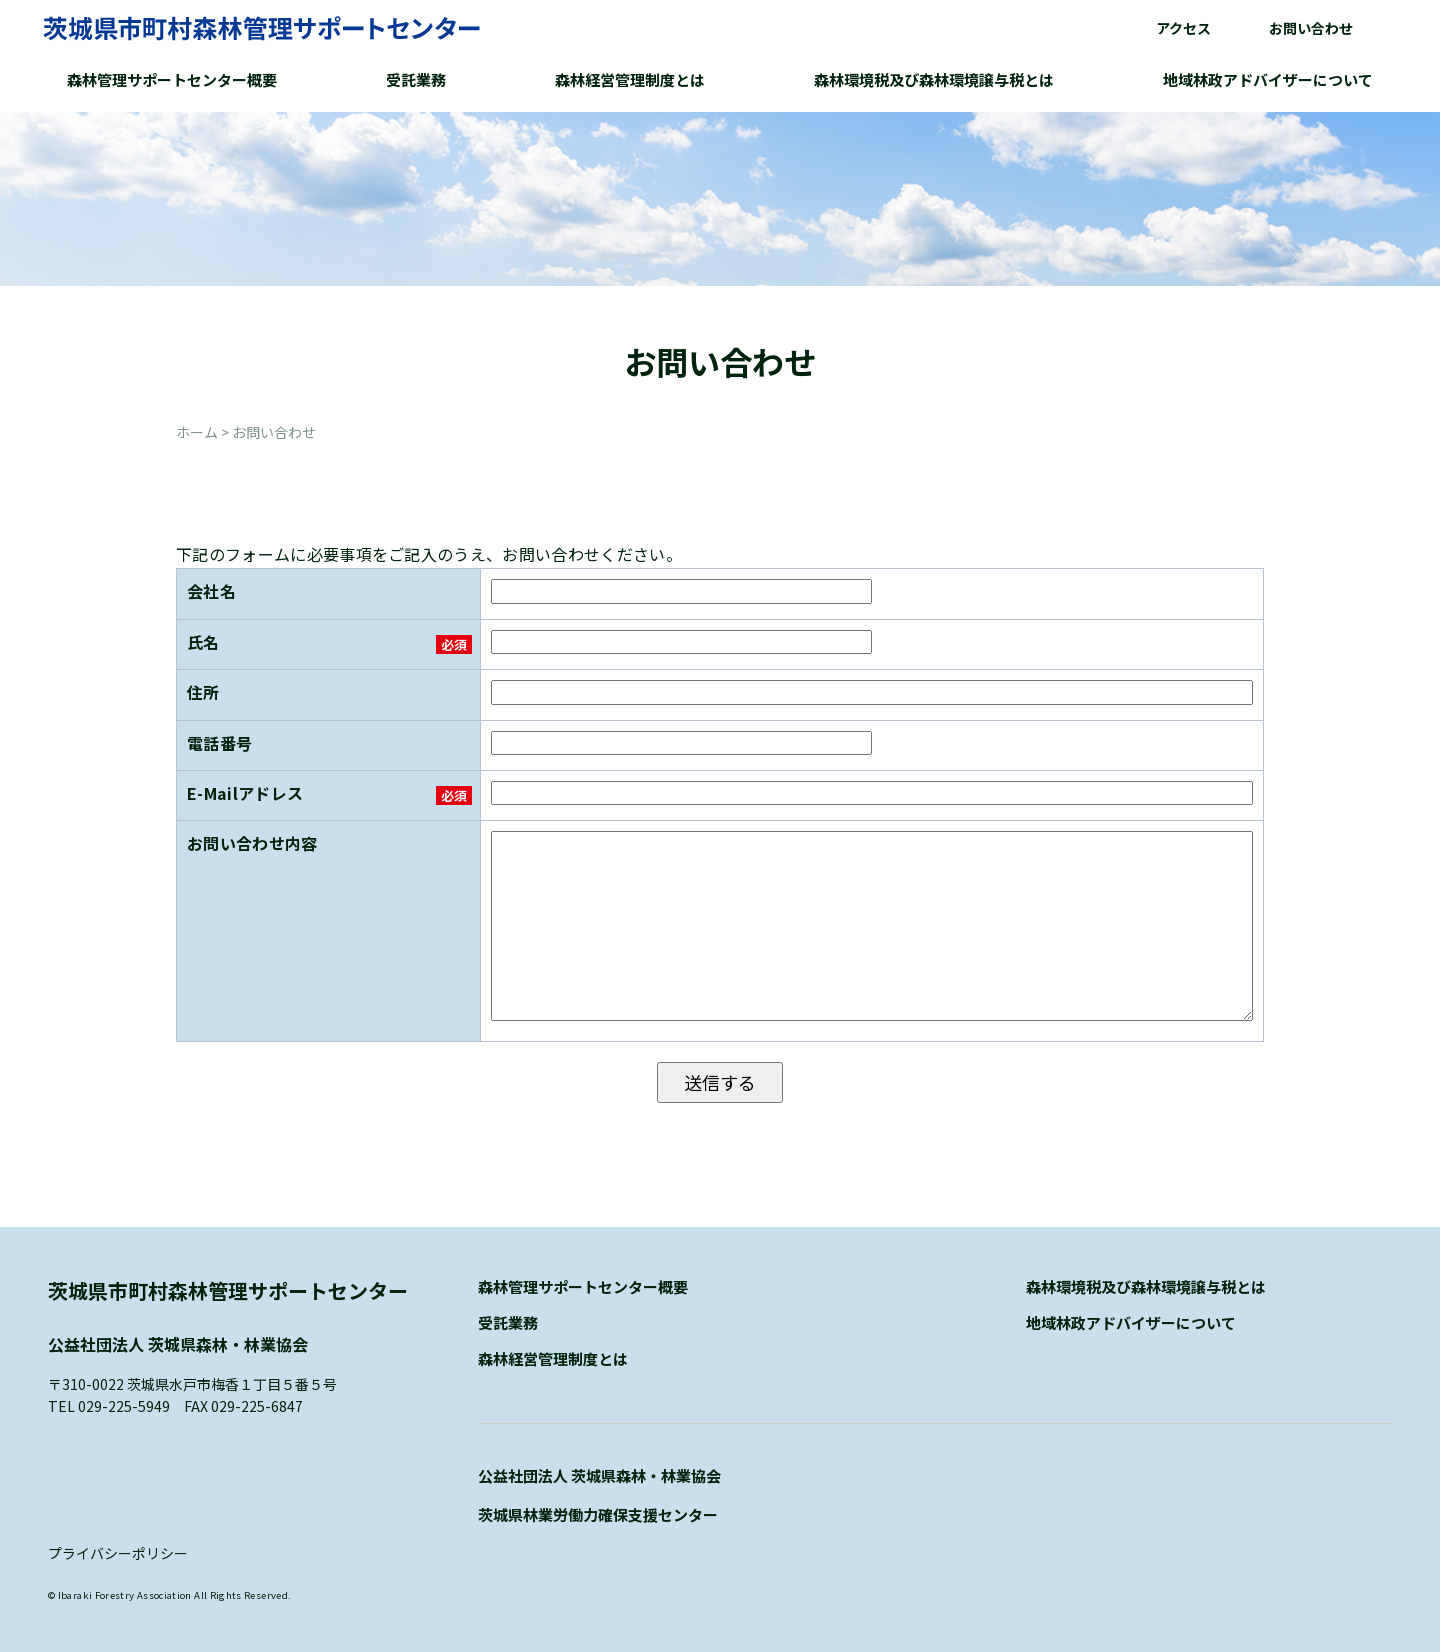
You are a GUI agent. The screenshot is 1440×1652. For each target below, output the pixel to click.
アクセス (1183, 28)
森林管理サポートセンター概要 (172, 79)
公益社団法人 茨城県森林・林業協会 (599, 1475)
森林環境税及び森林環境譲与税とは (934, 79)
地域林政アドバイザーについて (1268, 79)
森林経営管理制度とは (630, 79)
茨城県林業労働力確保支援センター (598, 1514)
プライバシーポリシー (118, 1553)
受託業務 (416, 79)
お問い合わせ (1311, 28)
